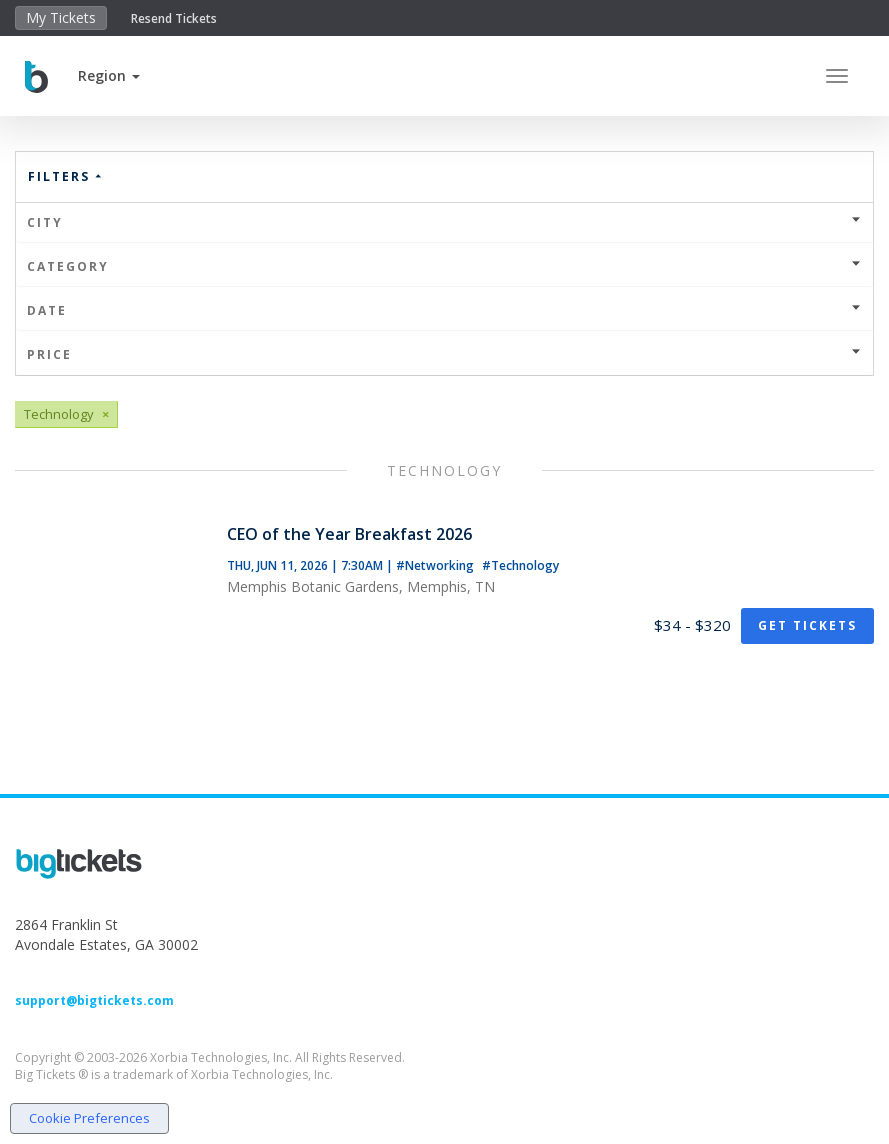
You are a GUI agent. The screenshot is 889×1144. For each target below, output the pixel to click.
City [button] (444, 222)
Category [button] (444, 266)
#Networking (436, 565)
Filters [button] (66, 176)
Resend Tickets (174, 18)
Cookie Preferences (89, 1118)
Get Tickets (807, 625)
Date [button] (444, 310)
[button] (109, 75)
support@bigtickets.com (94, 1000)
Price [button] (444, 354)
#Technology (520, 565)
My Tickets (61, 17)
